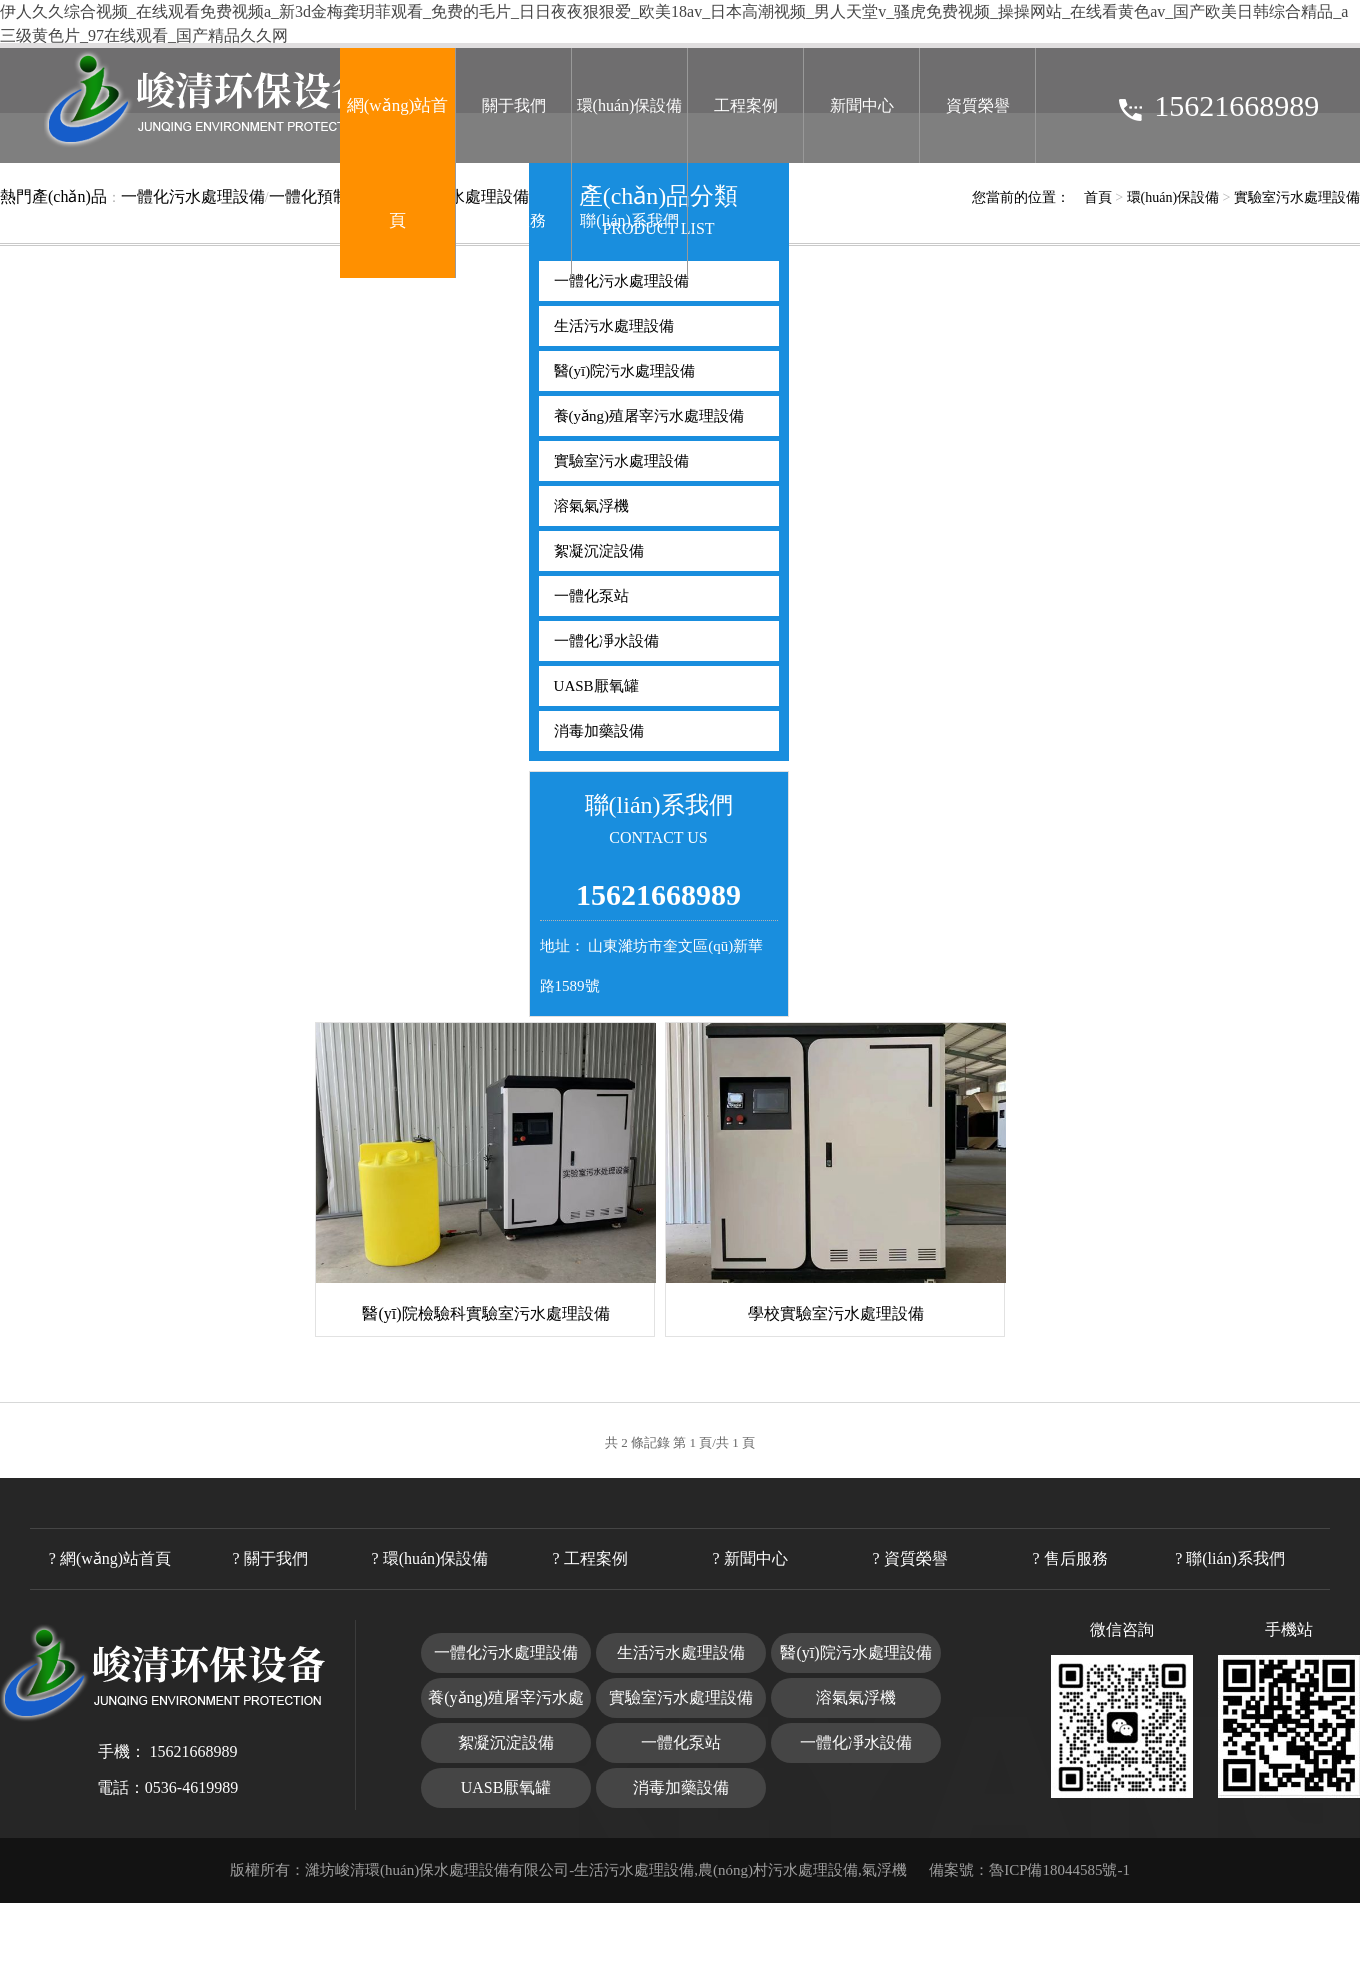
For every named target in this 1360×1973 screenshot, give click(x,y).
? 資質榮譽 (909, 1558)
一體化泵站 (591, 596)
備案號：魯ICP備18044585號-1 (1029, 1870)
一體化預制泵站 (325, 196)
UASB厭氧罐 (596, 686)
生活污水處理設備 (614, 326)
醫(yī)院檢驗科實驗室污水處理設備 (485, 1313)
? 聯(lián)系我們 (1230, 1558)
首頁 (1098, 197)
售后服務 (514, 220)
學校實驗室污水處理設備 (836, 1313)
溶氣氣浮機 (591, 506)
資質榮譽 (978, 105)
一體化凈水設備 (606, 641)
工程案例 (746, 105)
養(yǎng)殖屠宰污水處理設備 (649, 416)
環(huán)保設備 (630, 105)
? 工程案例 (589, 1558)
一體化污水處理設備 (193, 196)
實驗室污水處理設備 (1297, 197)
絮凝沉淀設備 (599, 551)
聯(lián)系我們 (629, 220)
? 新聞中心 (749, 1558)
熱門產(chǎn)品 (53, 196)
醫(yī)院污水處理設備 (625, 371)
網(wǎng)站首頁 (398, 163)
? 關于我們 (269, 1558)
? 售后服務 (1069, 1558)
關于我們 (514, 105)
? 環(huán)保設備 (430, 1558)
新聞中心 (862, 105)
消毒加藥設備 (599, 731)
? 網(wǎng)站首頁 (110, 1558)
